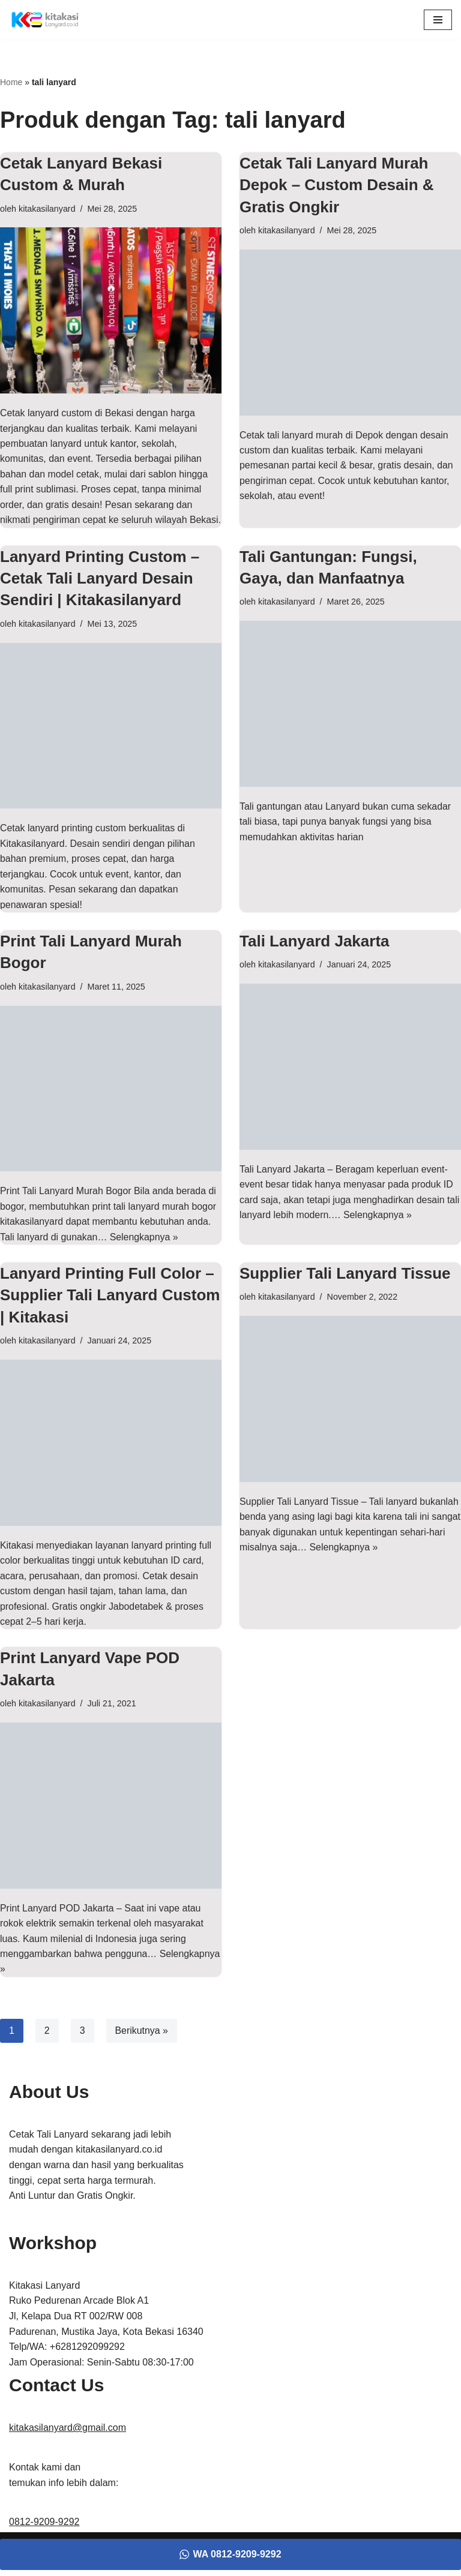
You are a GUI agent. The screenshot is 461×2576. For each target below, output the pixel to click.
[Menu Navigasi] (438, 20)
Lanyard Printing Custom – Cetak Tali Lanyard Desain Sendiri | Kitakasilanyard (99, 595)
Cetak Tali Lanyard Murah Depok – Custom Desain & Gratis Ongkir (337, 185)
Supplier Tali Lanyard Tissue (345, 1291)
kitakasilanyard (47, 209)
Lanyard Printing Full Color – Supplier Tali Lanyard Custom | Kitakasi (110, 1312)
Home (11, 82)
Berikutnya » (142, 2049)
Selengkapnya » (144, 1254)
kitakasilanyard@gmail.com (67, 2447)
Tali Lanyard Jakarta (315, 958)
